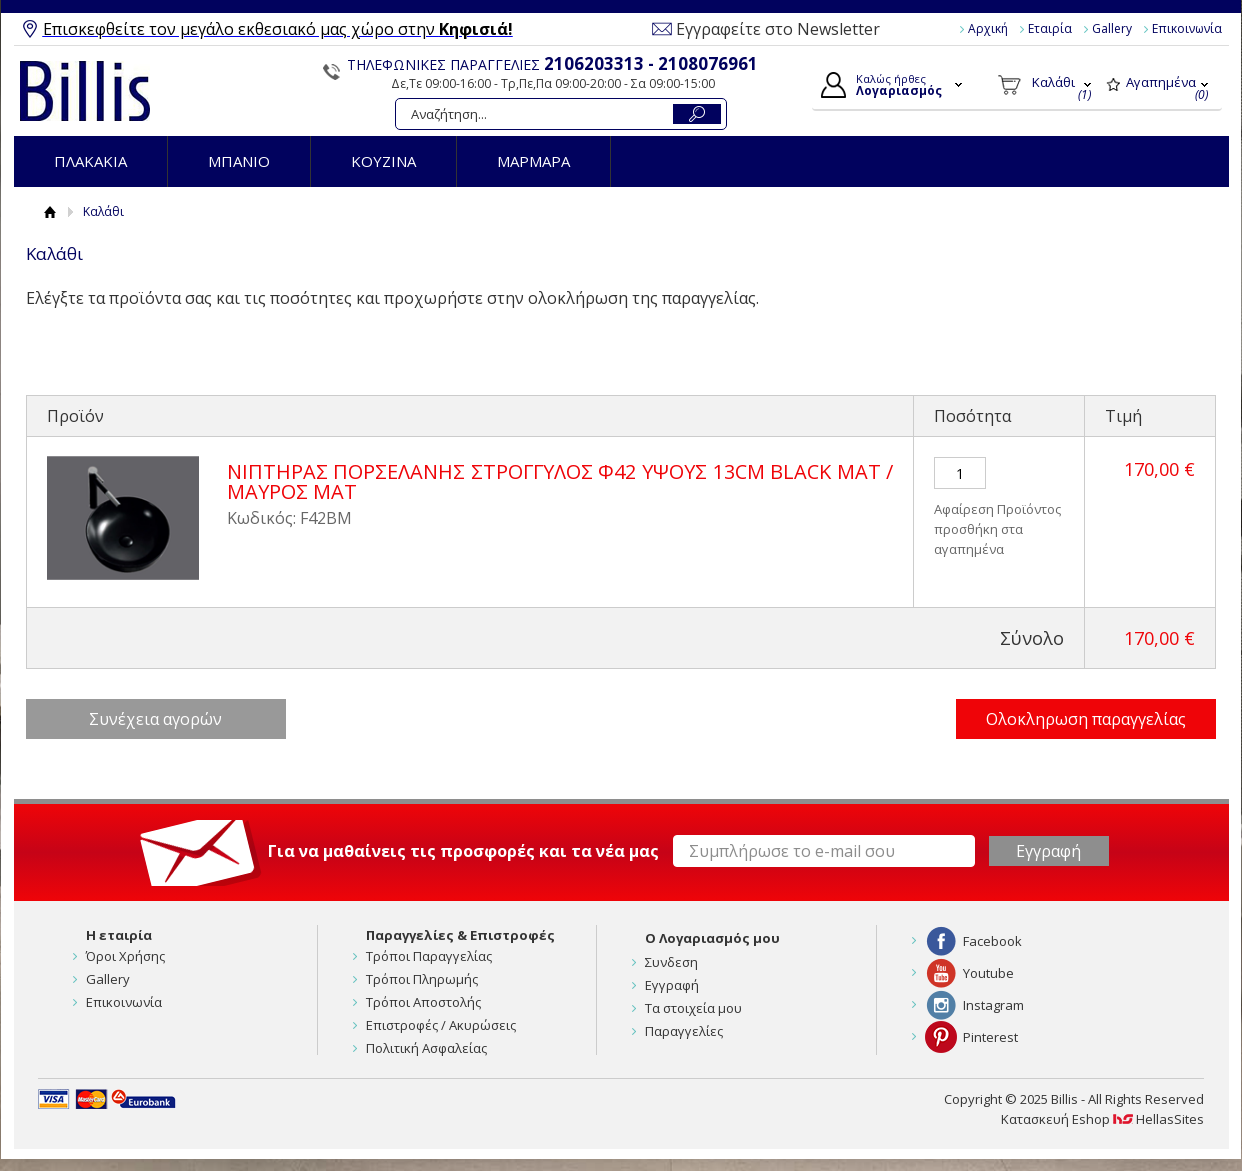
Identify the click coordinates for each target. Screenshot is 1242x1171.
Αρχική (988, 28)
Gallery (1112, 28)
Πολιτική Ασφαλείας (426, 1048)
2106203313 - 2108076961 (651, 63)
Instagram (993, 1005)
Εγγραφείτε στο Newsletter (778, 29)
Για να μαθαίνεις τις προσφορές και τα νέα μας (463, 851)
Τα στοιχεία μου (693, 1008)
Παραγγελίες (684, 1031)
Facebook (992, 941)
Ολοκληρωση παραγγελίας (1086, 719)
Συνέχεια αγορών (155, 719)
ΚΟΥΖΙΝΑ (383, 161)
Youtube (988, 973)
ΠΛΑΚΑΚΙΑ (90, 161)
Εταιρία (1050, 28)
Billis (85, 91)
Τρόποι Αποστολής (423, 1002)
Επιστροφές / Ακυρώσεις (441, 1025)
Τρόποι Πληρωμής (422, 979)
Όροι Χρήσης (125, 956)
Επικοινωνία (1187, 28)
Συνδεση (671, 962)
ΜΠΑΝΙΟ (239, 161)
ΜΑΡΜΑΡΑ (533, 161)
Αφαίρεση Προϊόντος (997, 509)
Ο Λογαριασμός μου (712, 938)
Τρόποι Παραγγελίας (429, 956)
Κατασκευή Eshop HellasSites (1102, 1119)
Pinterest (990, 1037)
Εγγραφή (672, 985)
